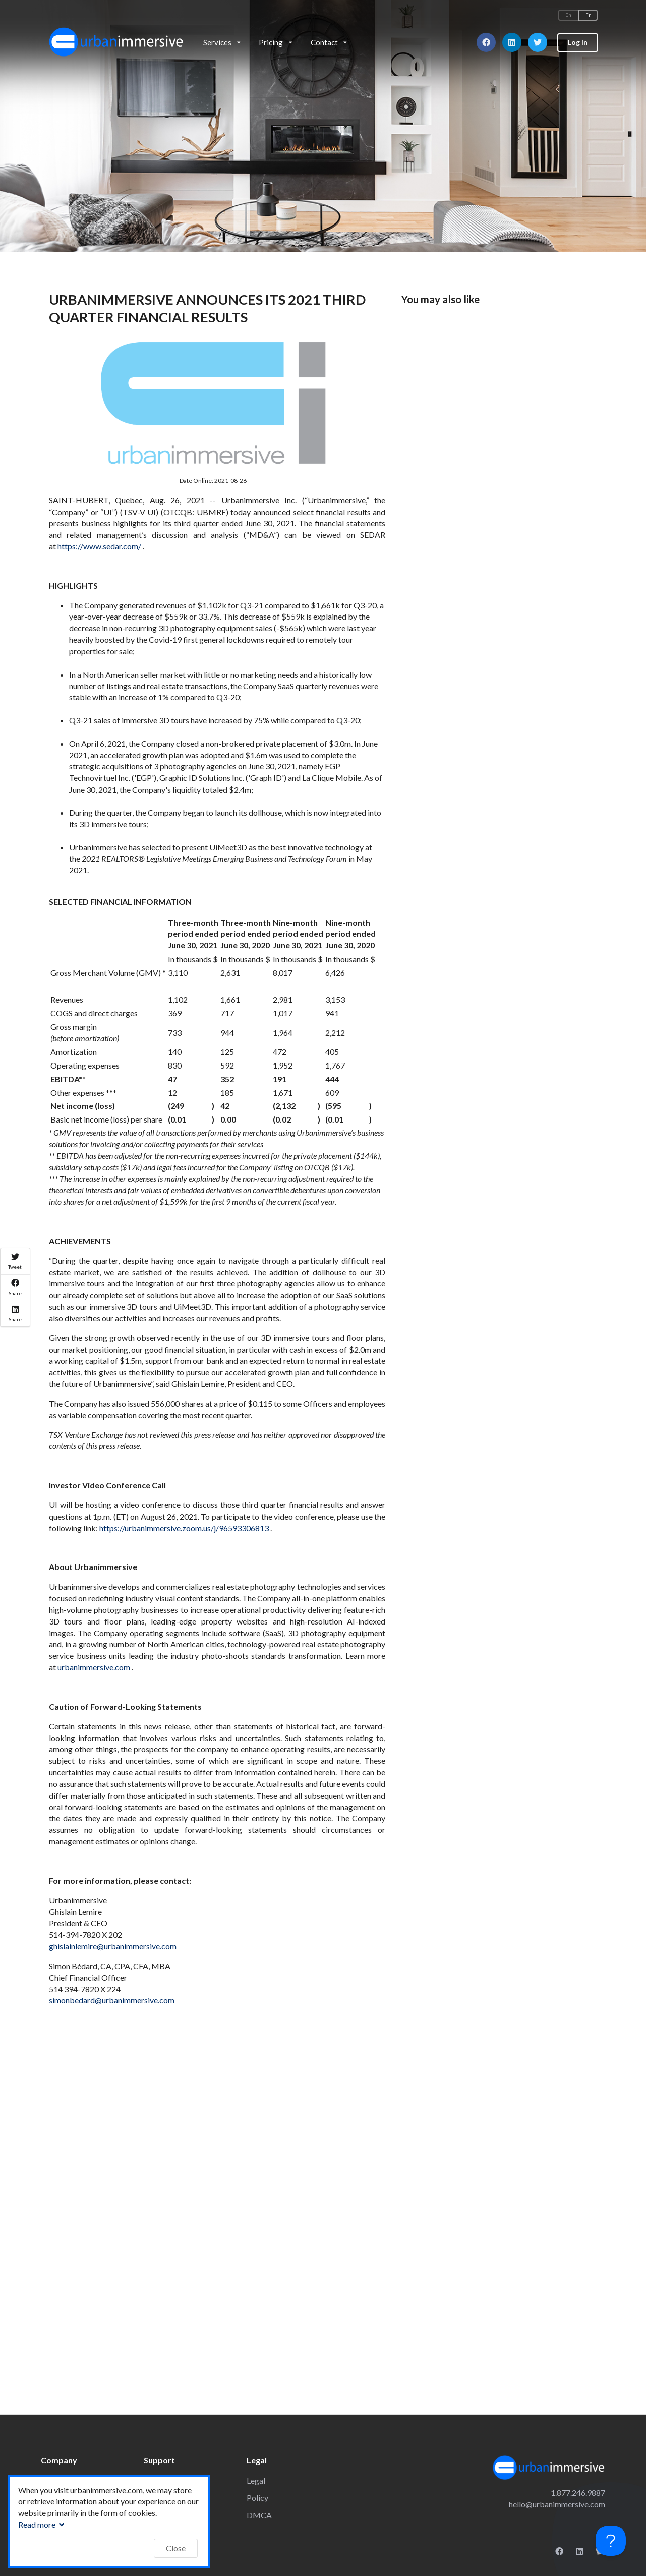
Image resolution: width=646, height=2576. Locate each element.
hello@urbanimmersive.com (557, 2504)
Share (15, 1287)
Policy (257, 2497)
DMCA (259, 2515)
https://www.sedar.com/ (100, 546)
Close (176, 2548)
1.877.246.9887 (578, 2492)
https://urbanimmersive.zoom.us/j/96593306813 (184, 1528)
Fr (588, 15)
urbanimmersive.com (94, 1667)
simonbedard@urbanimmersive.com (111, 2000)
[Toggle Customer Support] (611, 2541)
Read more (42, 2524)
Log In (578, 42)
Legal (256, 2480)
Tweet (15, 1261)
